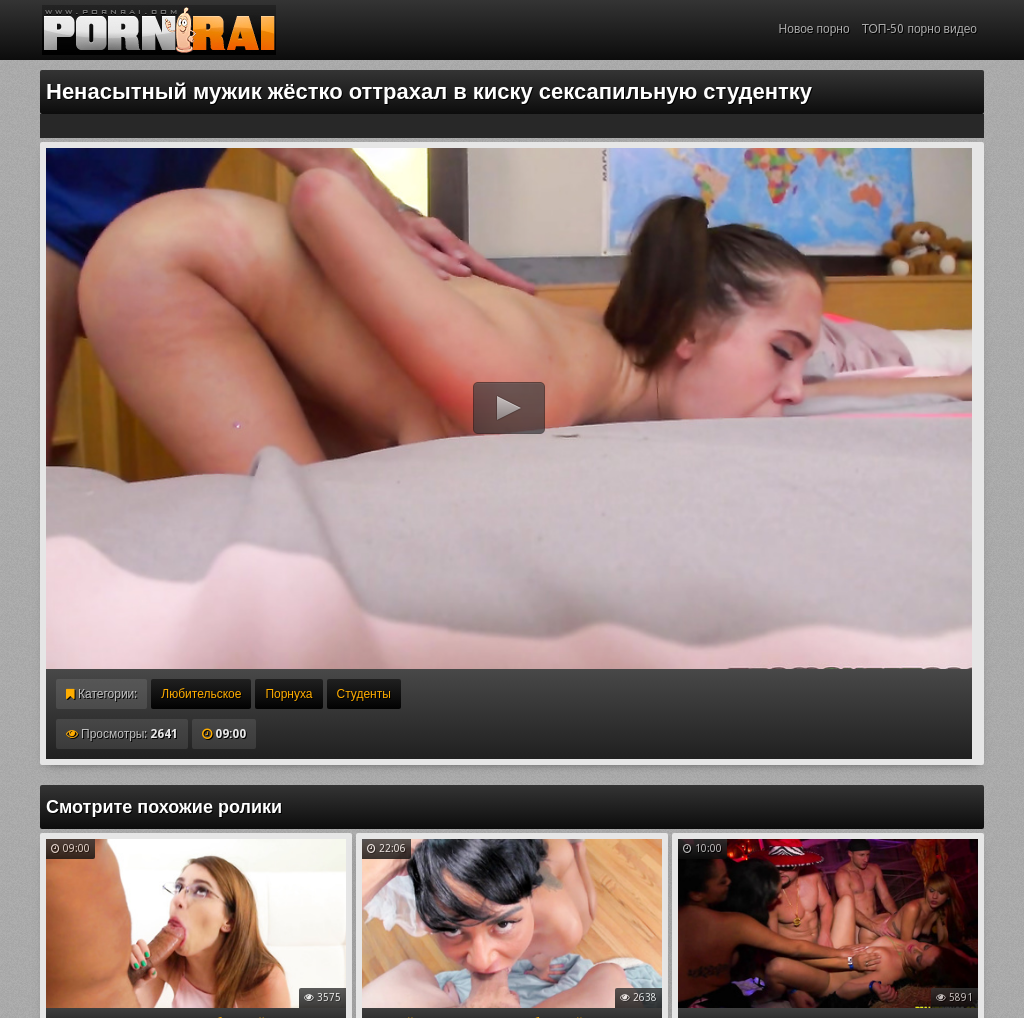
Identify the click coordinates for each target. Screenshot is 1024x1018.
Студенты (364, 694)
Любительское (201, 694)
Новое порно (814, 29)
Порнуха (288, 694)
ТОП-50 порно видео (919, 29)
